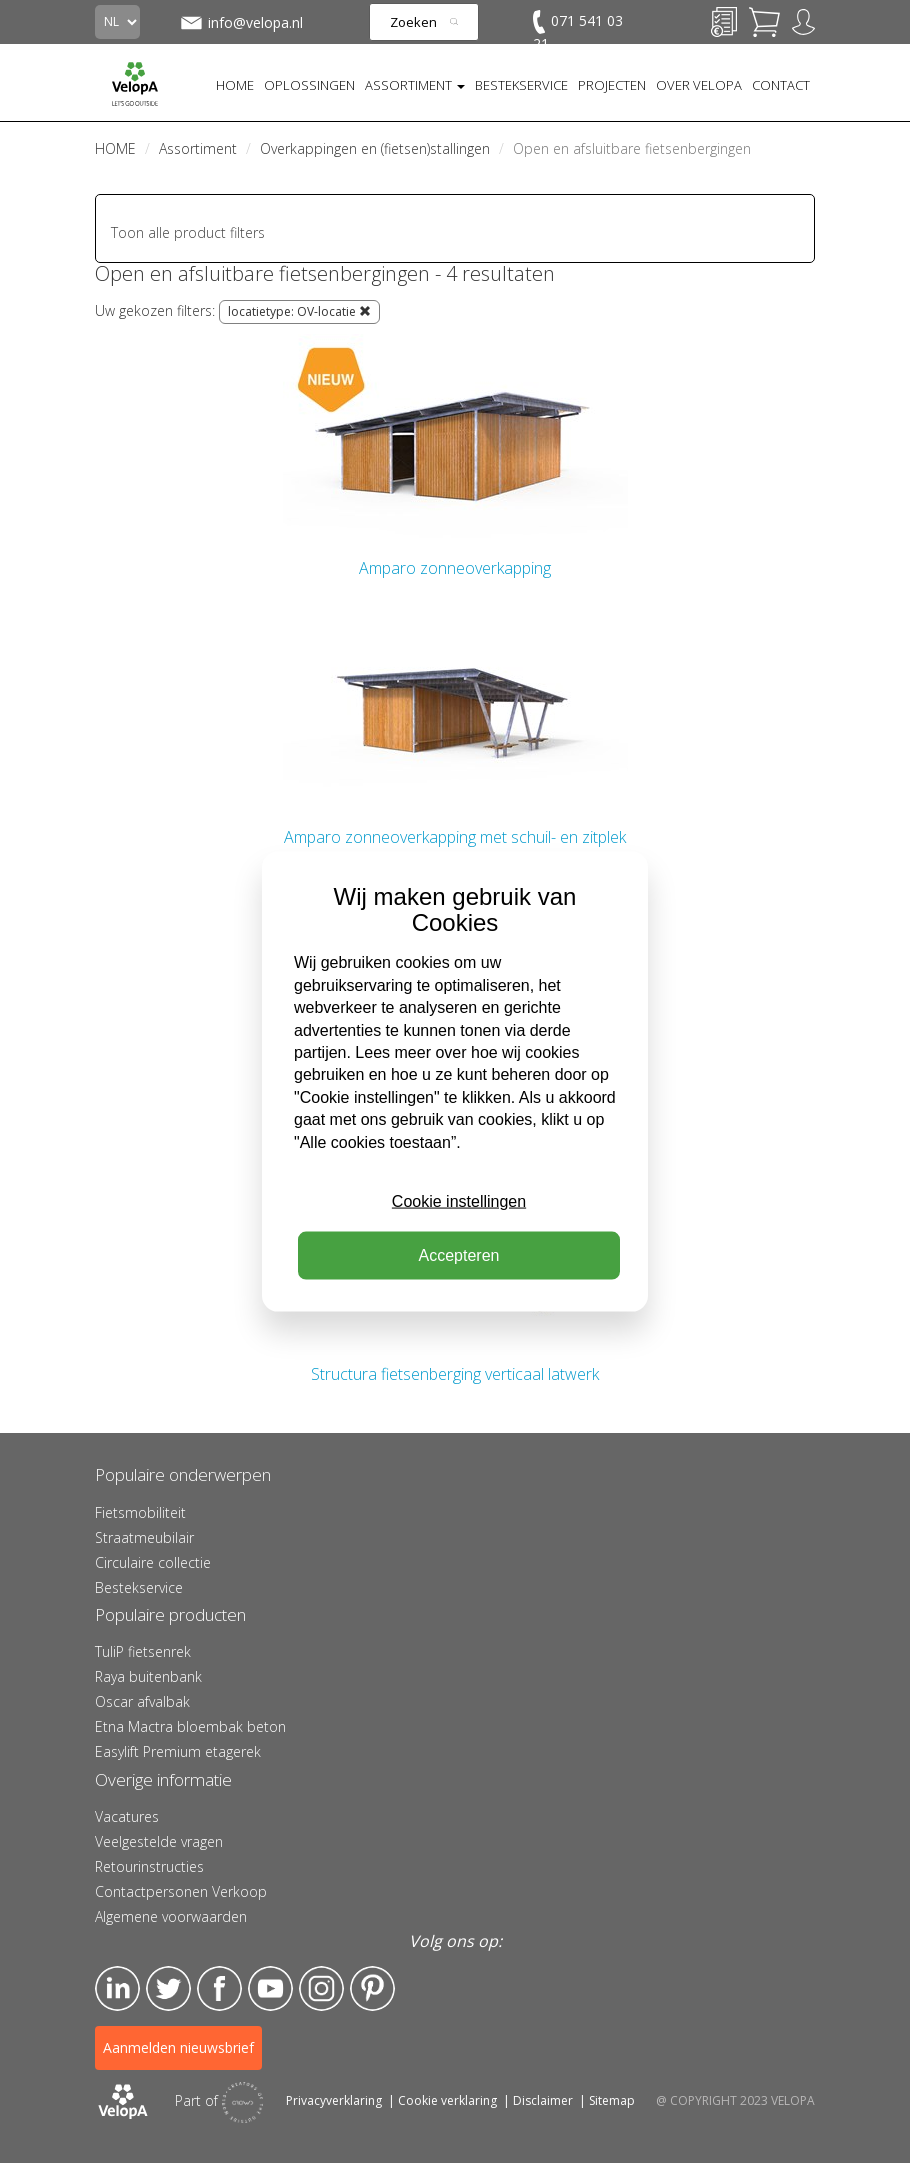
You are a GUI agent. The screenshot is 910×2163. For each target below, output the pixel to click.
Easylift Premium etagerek (178, 1751)
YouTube (270, 1988)
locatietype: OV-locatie (299, 311)
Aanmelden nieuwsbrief (178, 2047)
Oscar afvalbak (142, 1701)
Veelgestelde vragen (159, 1841)
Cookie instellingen (459, 1201)
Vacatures (127, 1816)
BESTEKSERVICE (521, 85)
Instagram (321, 1988)
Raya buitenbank (148, 1676)
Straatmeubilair (144, 1537)
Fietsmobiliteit (140, 1512)
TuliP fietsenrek (143, 1651)
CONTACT (781, 85)
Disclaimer (543, 2100)
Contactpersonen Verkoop (181, 1891)
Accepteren (459, 1255)
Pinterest (372, 1988)
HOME (235, 85)
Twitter (168, 1988)
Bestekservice (139, 1587)
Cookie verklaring (447, 2100)
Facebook (219, 1988)
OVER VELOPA (699, 85)
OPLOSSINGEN (309, 85)
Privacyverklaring (334, 2100)
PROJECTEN (612, 85)
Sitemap (612, 2100)
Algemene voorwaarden (171, 1916)
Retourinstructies (149, 1866)
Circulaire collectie (153, 1562)
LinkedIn (117, 1988)
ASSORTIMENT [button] (415, 85)
